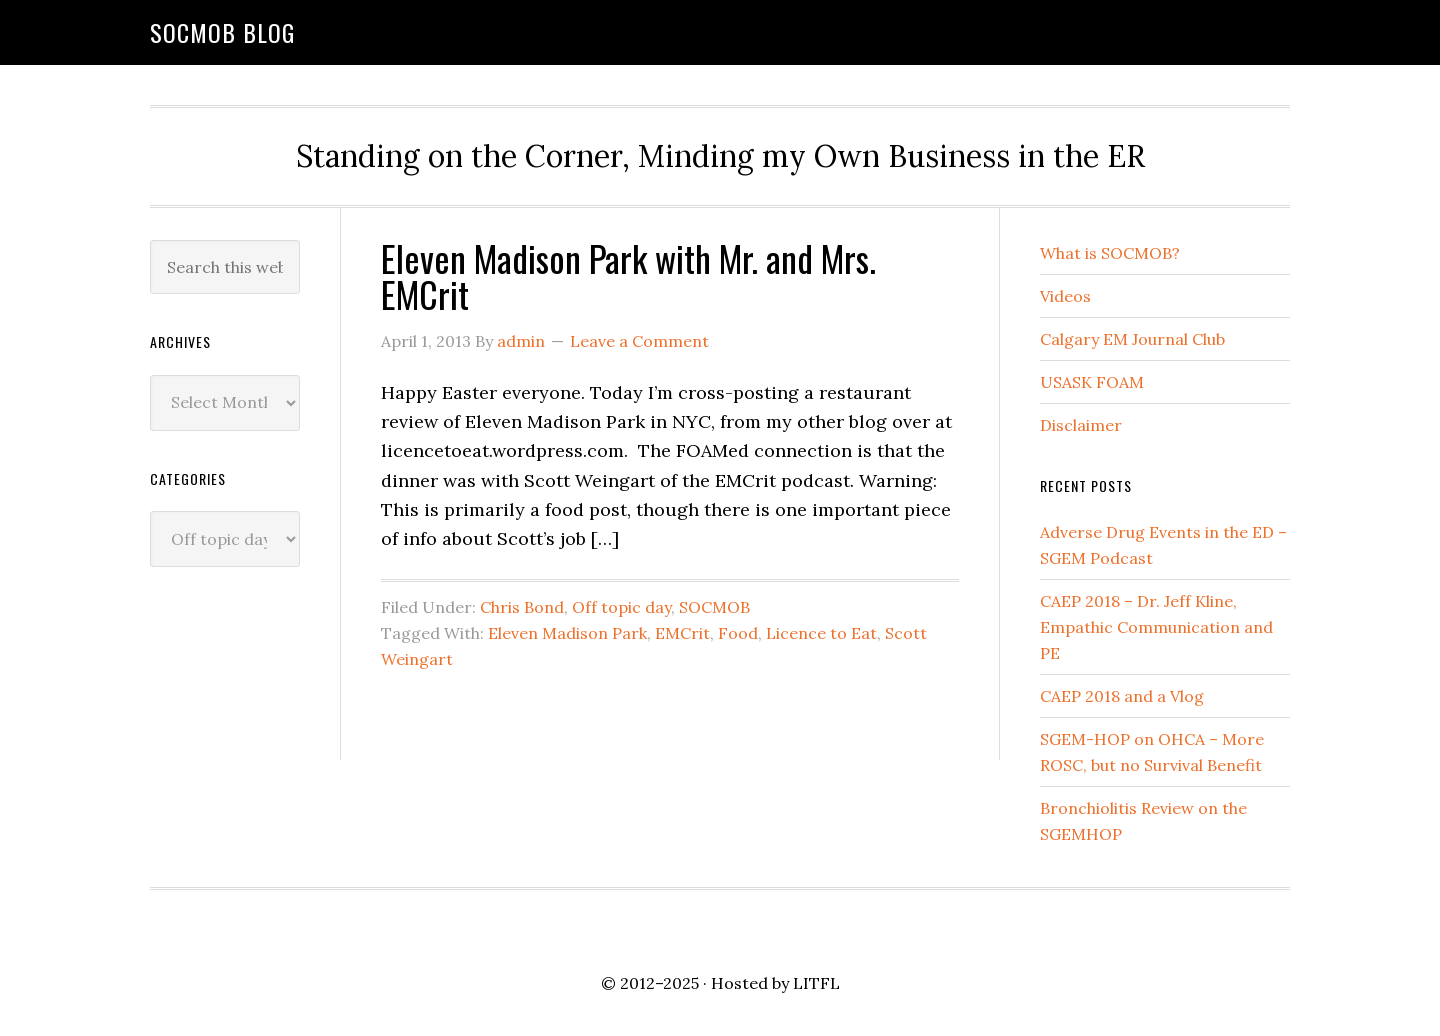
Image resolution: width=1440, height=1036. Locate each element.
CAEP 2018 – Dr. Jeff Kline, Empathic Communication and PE (1156, 627)
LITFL (816, 983)
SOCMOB (714, 607)
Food (738, 633)
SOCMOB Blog (222, 32)
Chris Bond (522, 607)
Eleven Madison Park (567, 633)
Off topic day (621, 607)
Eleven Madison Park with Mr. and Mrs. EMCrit (628, 275)
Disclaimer (1081, 425)
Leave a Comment (639, 341)
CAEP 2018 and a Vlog (1122, 696)
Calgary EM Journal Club (1132, 339)
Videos (1065, 296)
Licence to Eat (821, 633)
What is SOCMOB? (1110, 253)
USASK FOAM (1092, 382)
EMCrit (682, 633)
